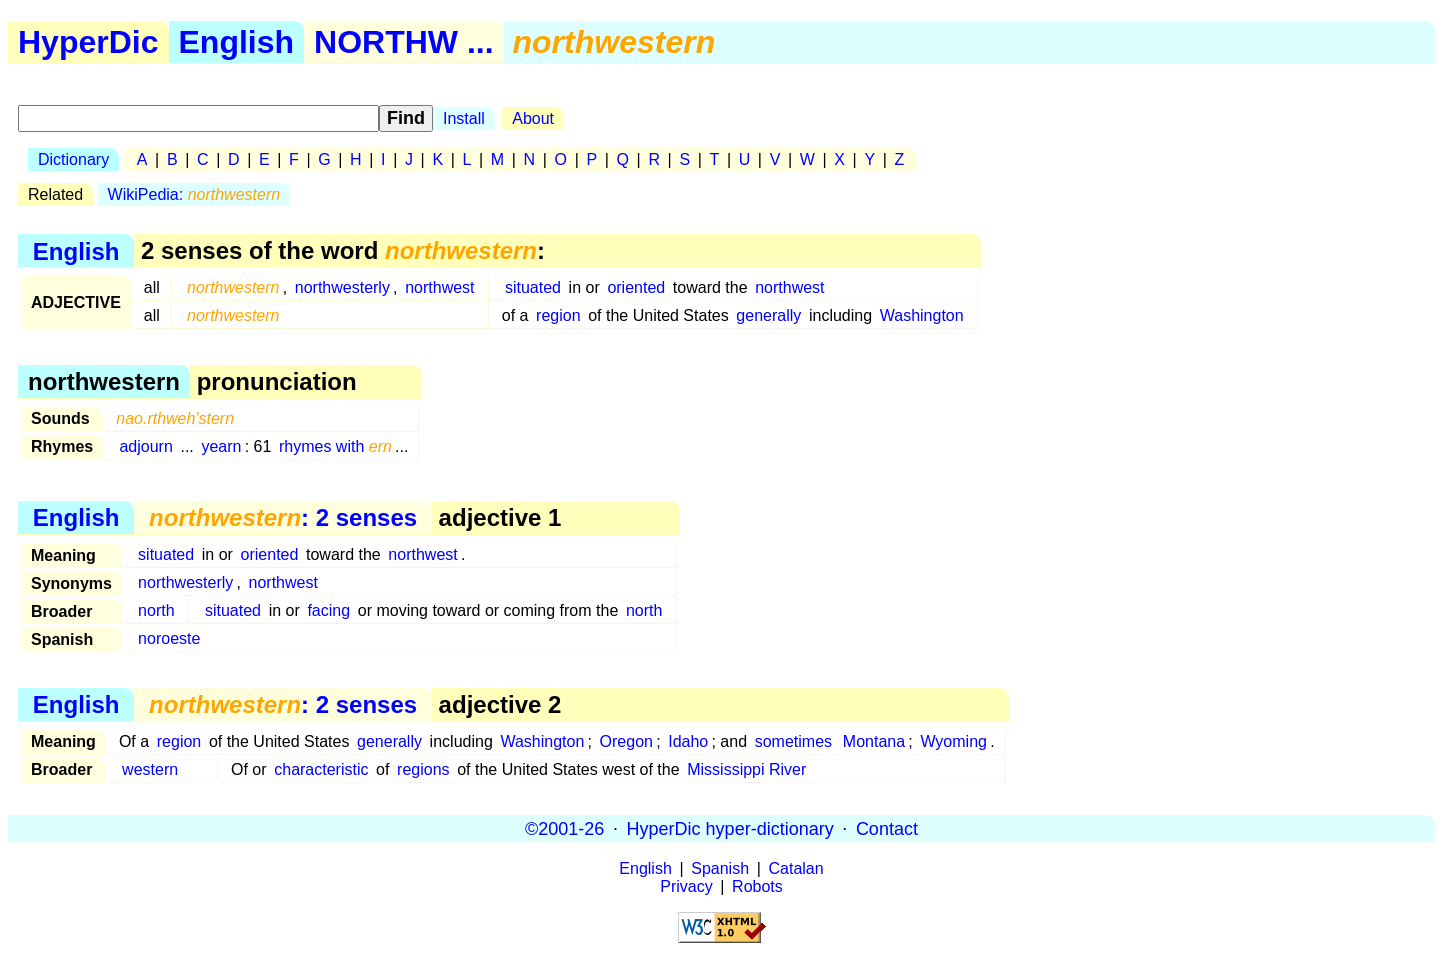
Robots (757, 886)
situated (533, 287)
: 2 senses (283, 517)
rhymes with (335, 446)
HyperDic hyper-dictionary (730, 828)
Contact (887, 828)
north (156, 610)
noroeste (169, 638)
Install (464, 118)
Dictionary (73, 159)
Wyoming (953, 741)
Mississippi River (746, 769)
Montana (874, 741)
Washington (922, 315)
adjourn (145, 446)
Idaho (688, 741)
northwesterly (342, 287)
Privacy (686, 886)
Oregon (626, 741)
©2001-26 (564, 828)
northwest (439, 287)
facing (328, 610)
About (533, 118)
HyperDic (88, 42)
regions (423, 769)
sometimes (793, 741)
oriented (636, 287)
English (237, 42)
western (150, 769)
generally (768, 315)
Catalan (796, 868)
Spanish (720, 868)
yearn (221, 446)
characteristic (321, 769)
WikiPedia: (194, 194)
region (558, 315)
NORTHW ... (404, 42)
